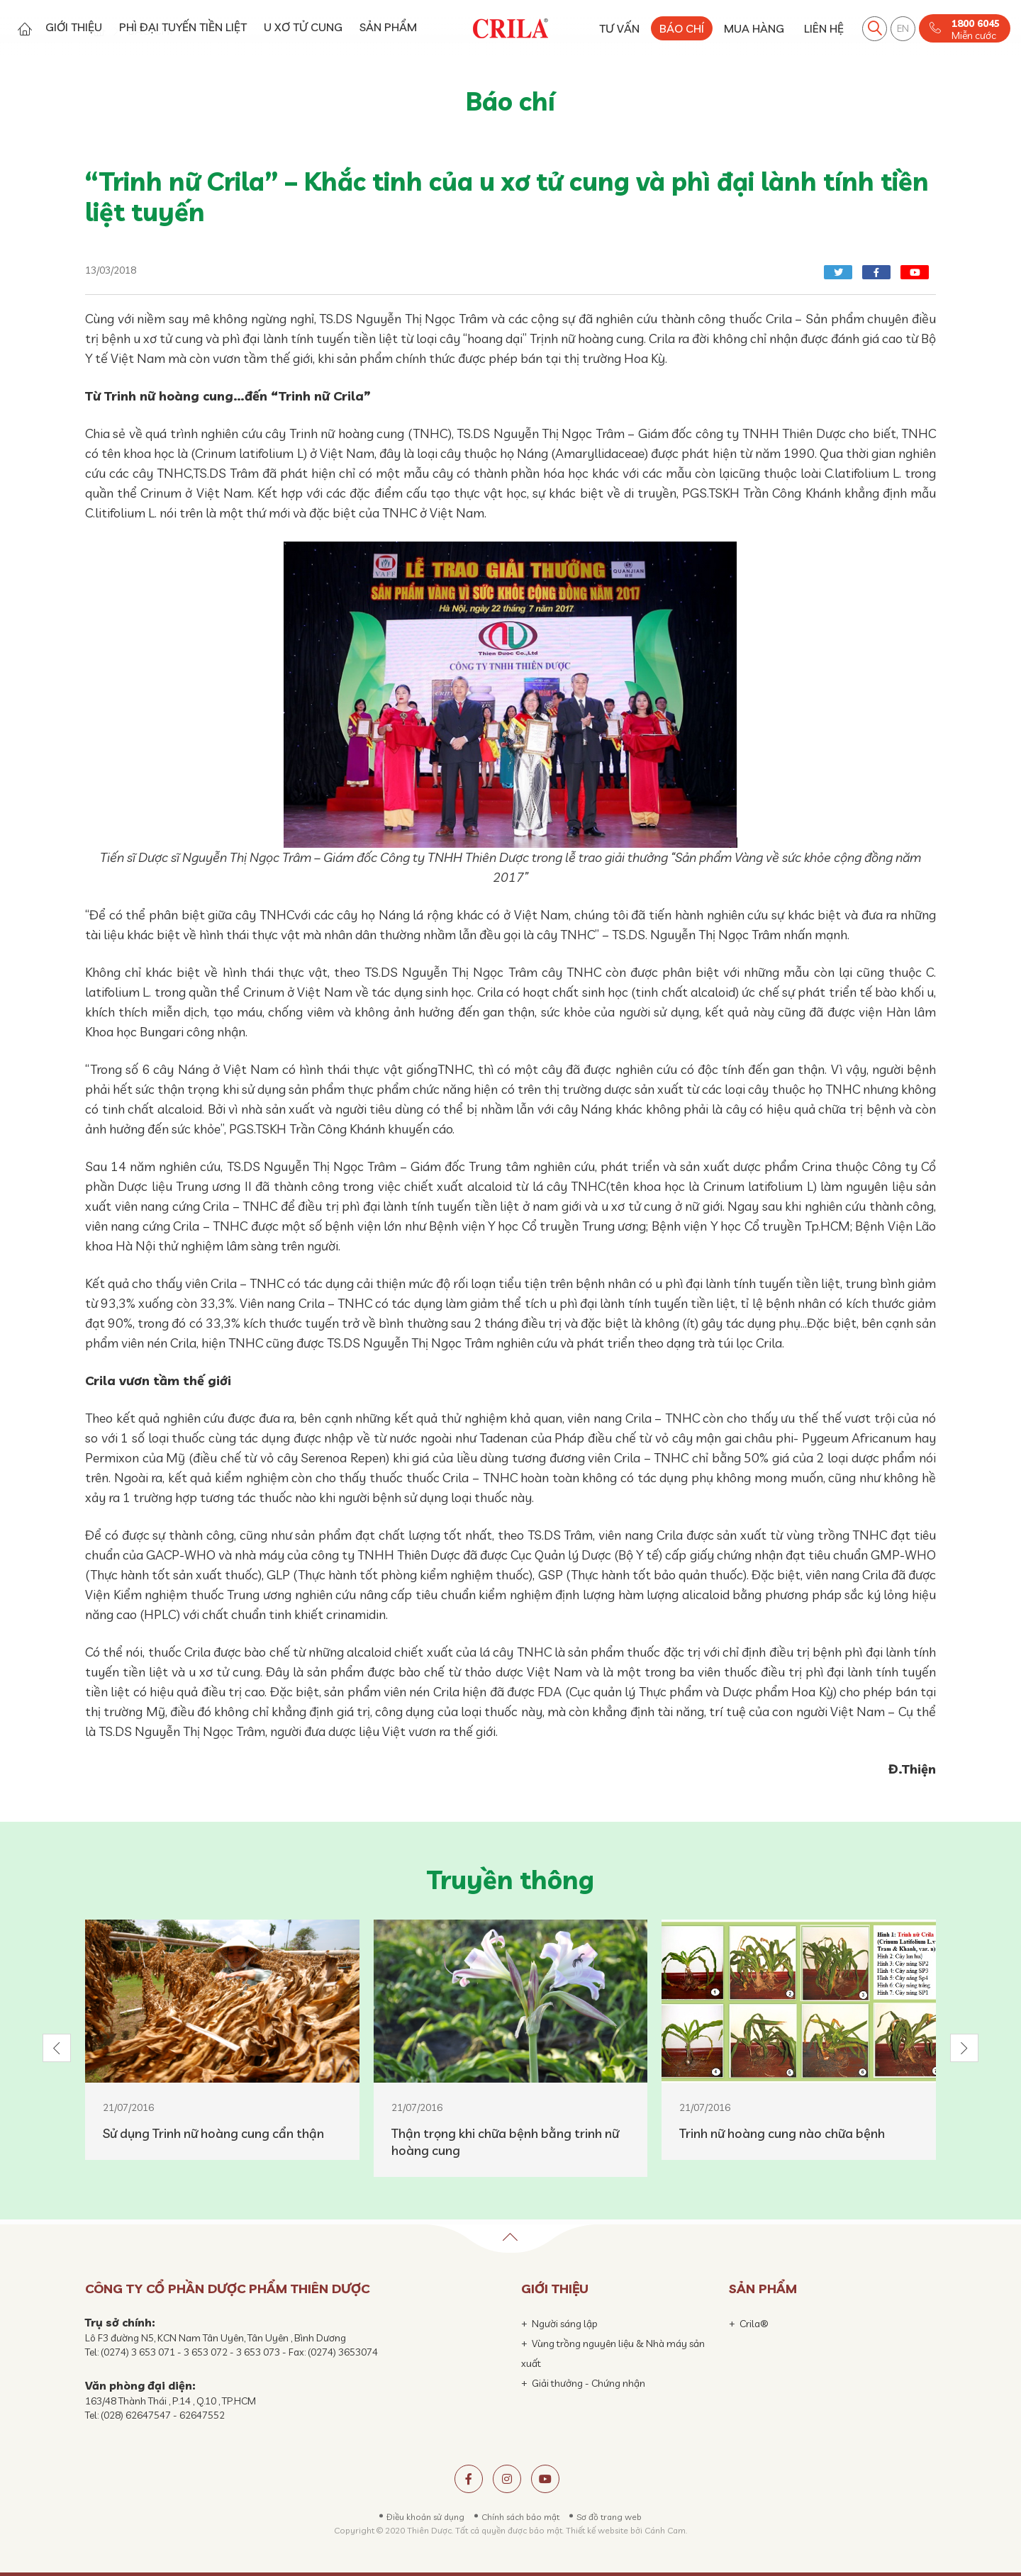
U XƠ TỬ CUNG (303, 27)
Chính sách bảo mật (520, 2516)
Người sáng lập (565, 2323)
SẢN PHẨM (388, 27)
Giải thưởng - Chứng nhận (588, 2383)
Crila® (754, 2323)
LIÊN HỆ (824, 28)
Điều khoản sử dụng (425, 2516)
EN (903, 28)
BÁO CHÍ (681, 28)
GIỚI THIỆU (73, 27)
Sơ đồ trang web (609, 2516)
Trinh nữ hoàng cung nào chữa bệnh (782, 2133)
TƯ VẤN (619, 28)
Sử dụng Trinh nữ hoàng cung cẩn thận (213, 2133)
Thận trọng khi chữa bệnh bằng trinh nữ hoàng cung (505, 2141)
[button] (57, 2048)
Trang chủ (24, 28)
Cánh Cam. (666, 2530)
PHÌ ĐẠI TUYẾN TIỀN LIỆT (183, 27)
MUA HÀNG (754, 28)
